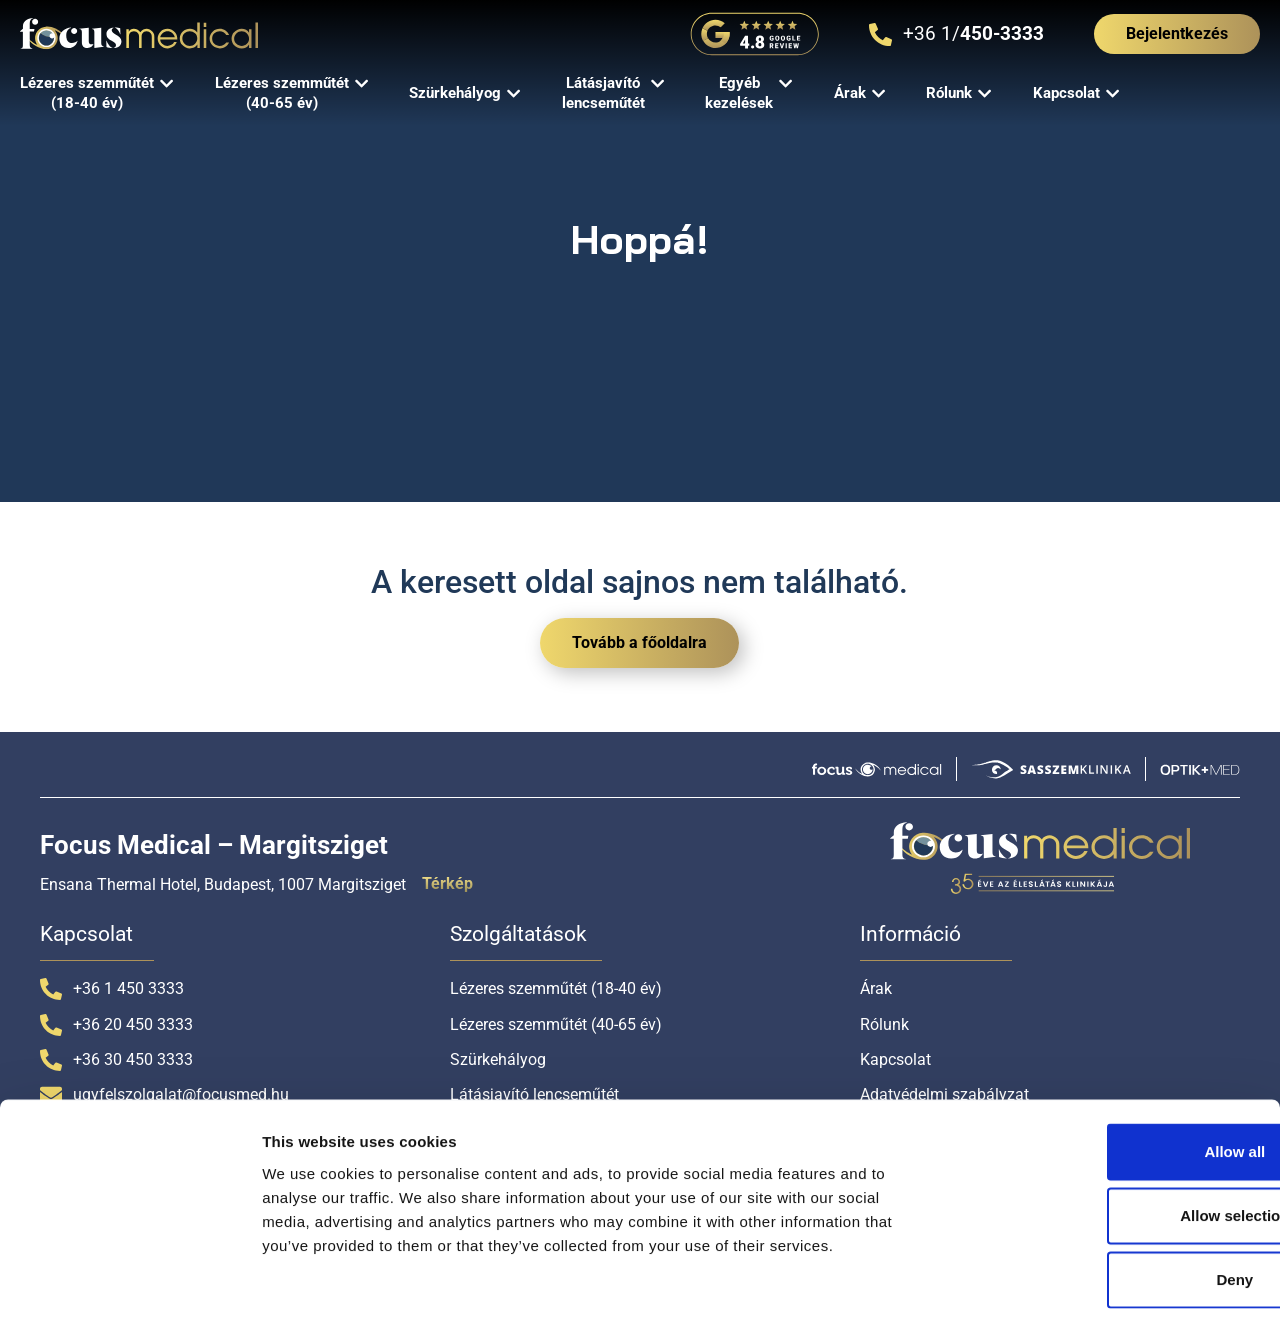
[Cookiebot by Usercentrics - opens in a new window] (129, 1282)
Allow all (1113, 1061)
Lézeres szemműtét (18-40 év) (556, 988)
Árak (876, 988)
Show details (1049, 1281)
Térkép (447, 883)
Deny (1113, 1189)
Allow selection (1112, 1125)
